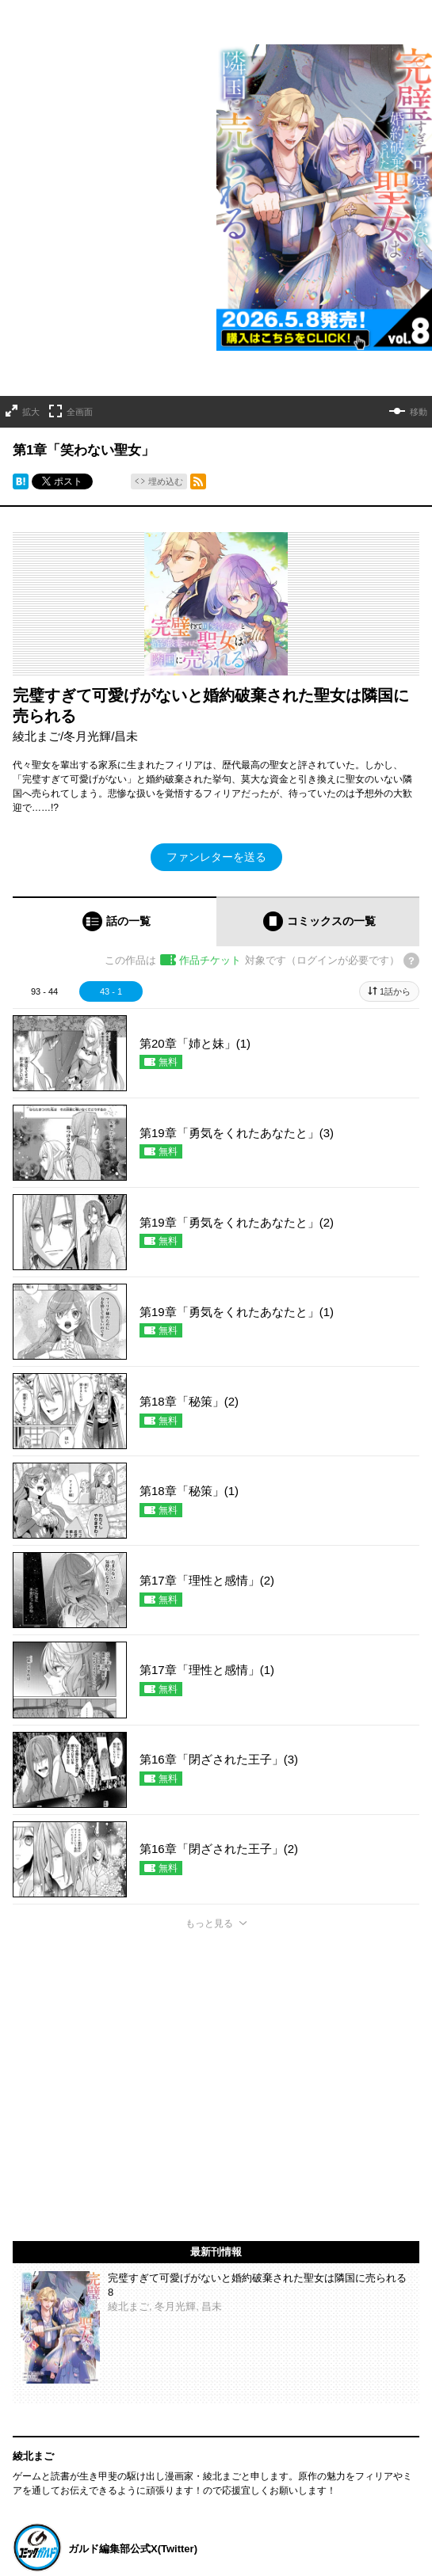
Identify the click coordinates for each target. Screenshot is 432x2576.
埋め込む (165, 481)
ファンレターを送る (216, 856)
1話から (395, 991)
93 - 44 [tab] (44, 991)
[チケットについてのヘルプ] (411, 960)
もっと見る (209, 1923)
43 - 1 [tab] (111, 991)
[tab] (114, 921)
